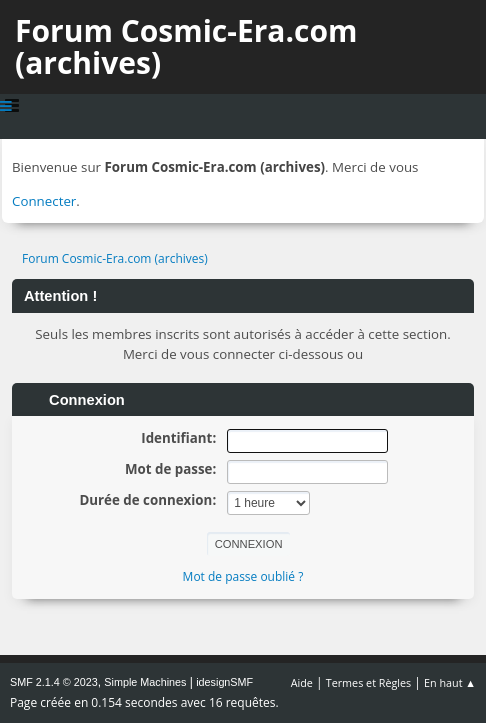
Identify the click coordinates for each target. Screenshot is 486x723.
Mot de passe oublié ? (243, 576)
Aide (302, 682)
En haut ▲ (450, 682)
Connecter (44, 201)
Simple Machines (145, 682)
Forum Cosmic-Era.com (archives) (186, 46)
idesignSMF (224, 682)
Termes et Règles (369, 682)
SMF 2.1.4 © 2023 (54, 682)
